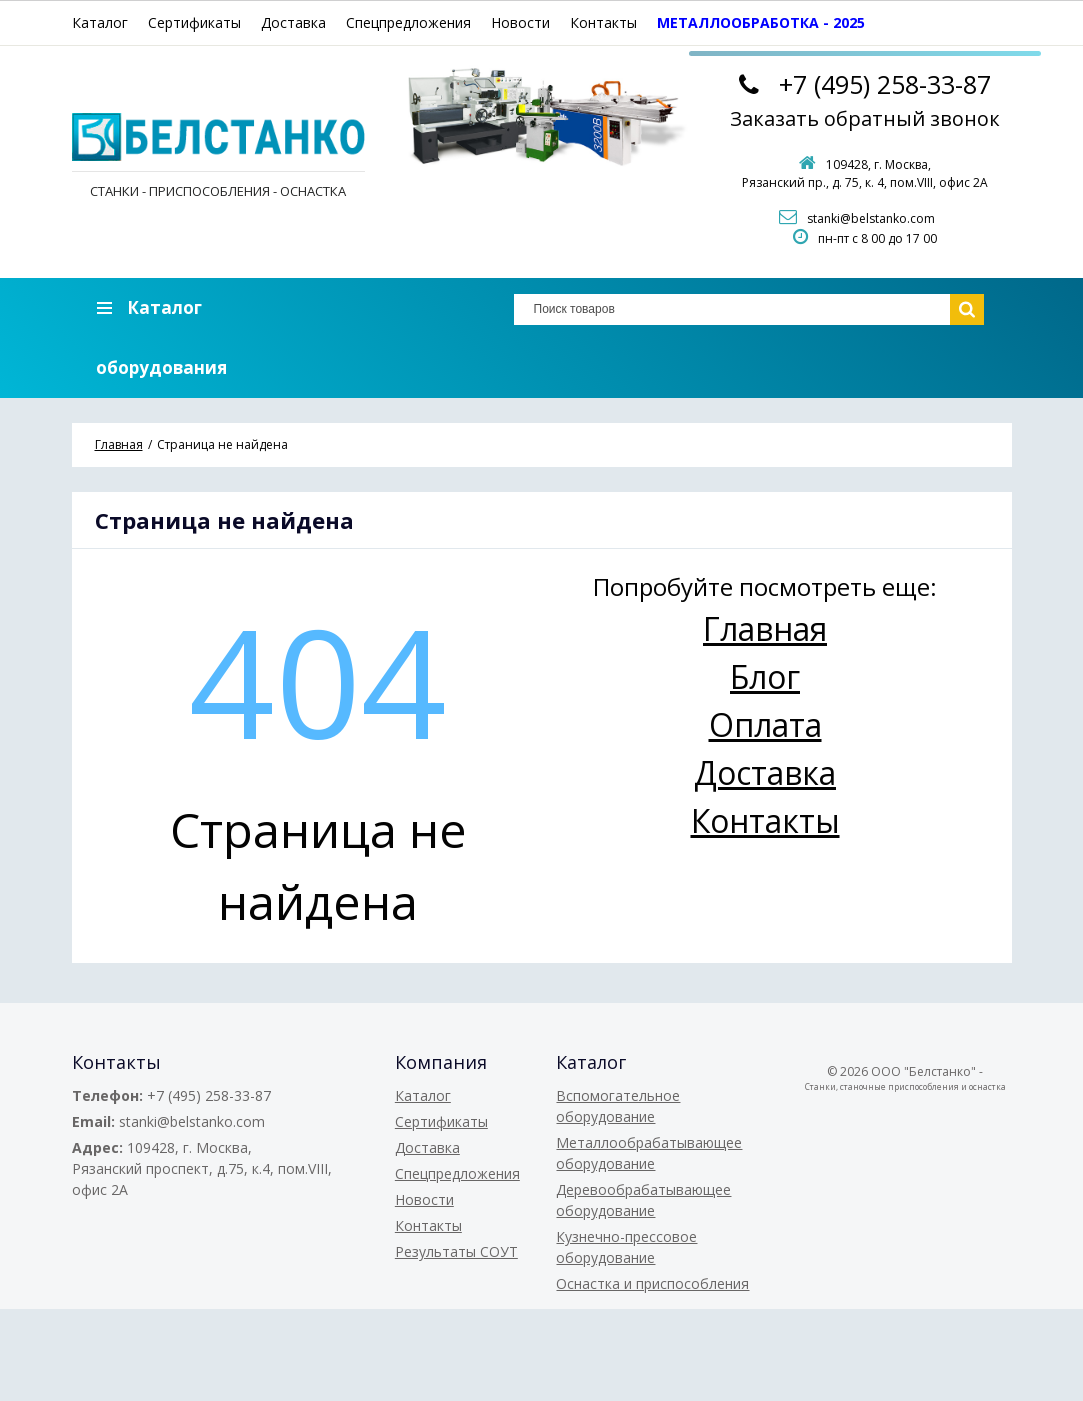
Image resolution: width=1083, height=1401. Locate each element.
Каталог (100, 22)
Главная (765, 628)
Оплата (765, 724)
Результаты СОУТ (456, 1251)
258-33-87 (885, 84)
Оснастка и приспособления (652, 1283)
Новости (520, 22)
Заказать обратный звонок (865, 118)
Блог (765, 676)
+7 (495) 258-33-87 (209, 1095)
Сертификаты (194, 22)
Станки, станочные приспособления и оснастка (905, 1086)
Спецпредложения (408, 22)
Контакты (603, 22)
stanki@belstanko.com (871, 218)
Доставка (293, 22)
